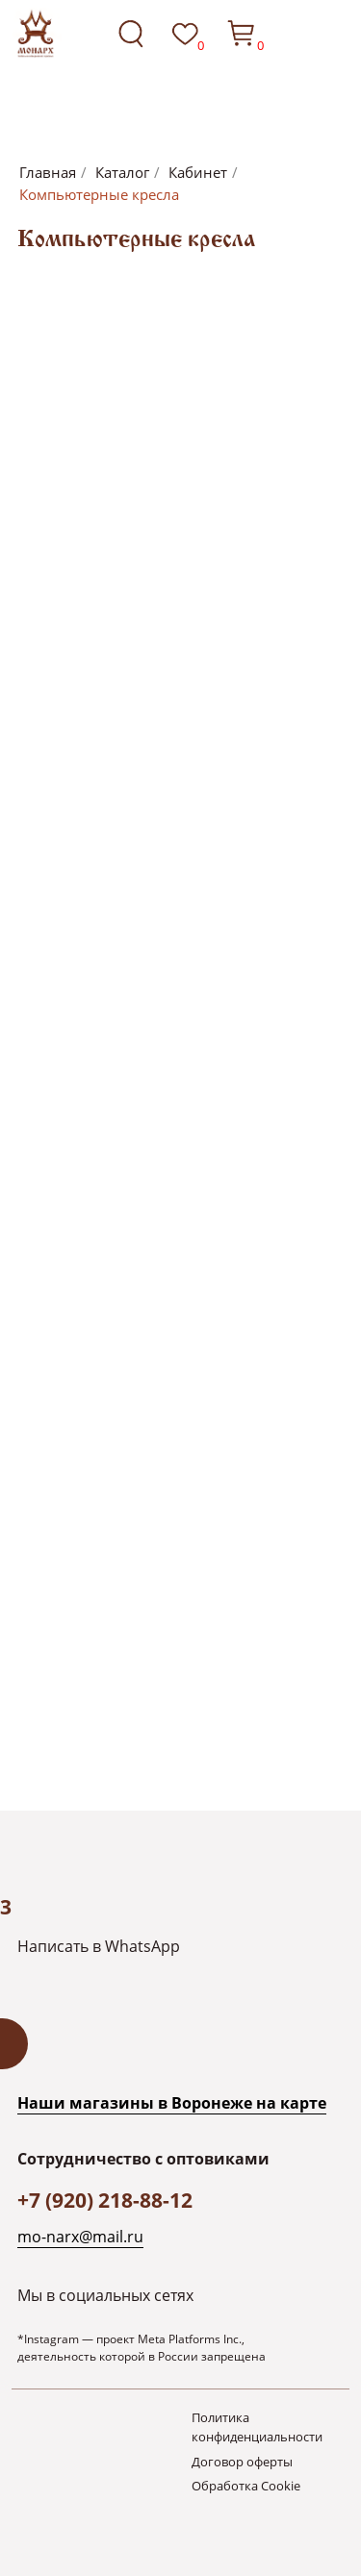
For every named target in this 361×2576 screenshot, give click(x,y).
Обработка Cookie (246, 2485)
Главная (47, 172)
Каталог (122, 172)
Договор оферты (242, 2461)
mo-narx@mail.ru (80, 2236)
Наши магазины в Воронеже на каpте (171, 2102)
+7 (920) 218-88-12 (105, 2199)
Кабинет (197, 172)
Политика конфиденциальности (257, 2427)
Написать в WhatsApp (98, 1946)
